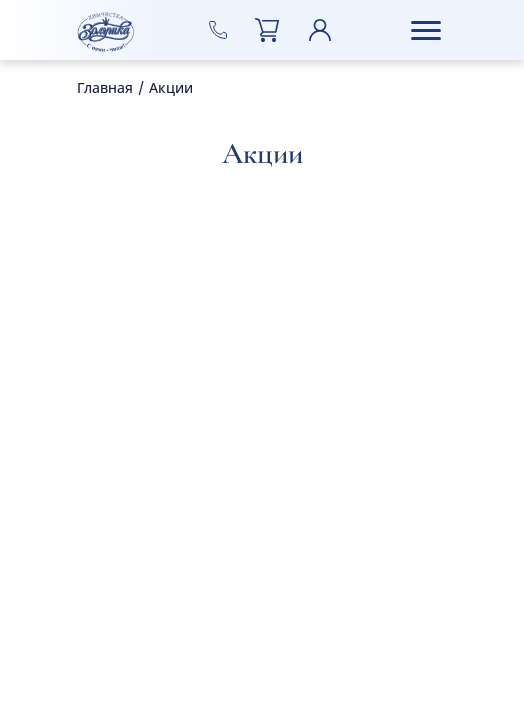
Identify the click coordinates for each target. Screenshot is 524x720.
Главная (105, 88)
